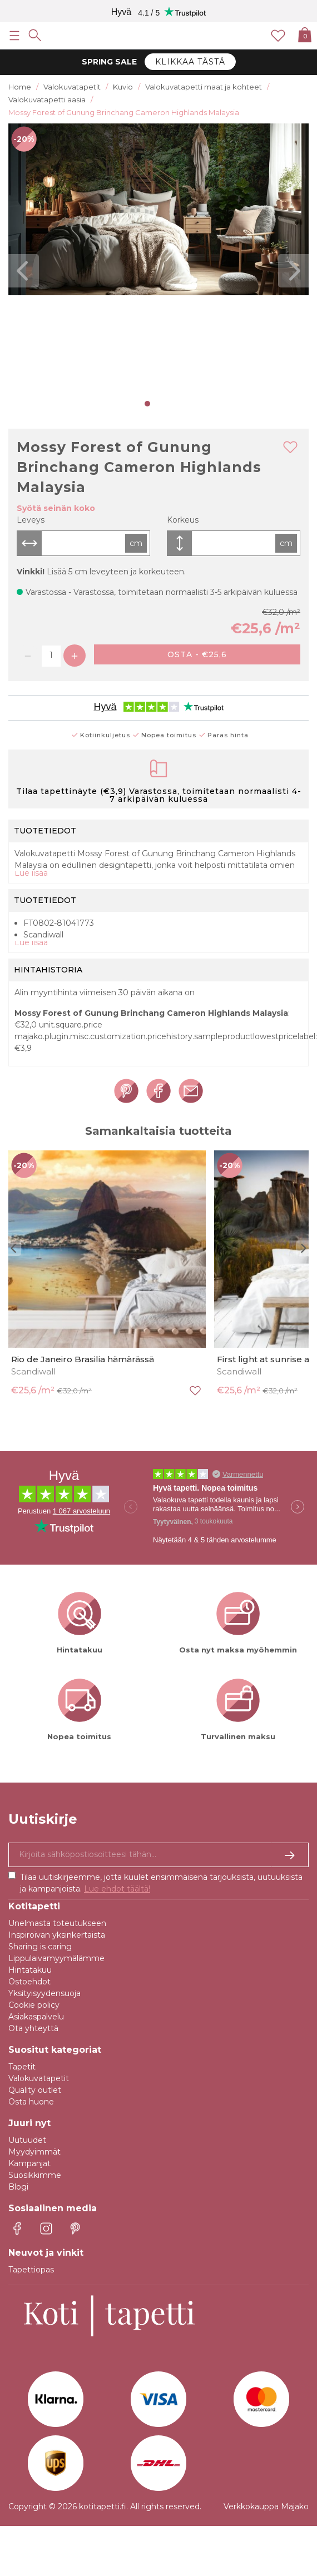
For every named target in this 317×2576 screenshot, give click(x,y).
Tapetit (22, 2067)
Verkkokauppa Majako (266, 2506)
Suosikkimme (34, 2175)
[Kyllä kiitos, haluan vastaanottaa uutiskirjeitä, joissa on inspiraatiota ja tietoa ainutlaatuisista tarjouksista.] (158, 1855)
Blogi (18, 2187)
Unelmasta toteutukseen (57, 1923)
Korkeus (183, 520)
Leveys (30, 520)
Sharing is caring (40, 1947)
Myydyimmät (34, 2152)
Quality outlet (34, 2090)
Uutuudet (27, 2140)
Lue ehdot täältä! (117, 1889)
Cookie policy (34, 2005)
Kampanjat (29, 2163)
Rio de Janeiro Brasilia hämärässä (82, 1359)
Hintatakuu (30, 1970)
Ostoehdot (29, 1982)
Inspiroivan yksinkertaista (56, 1935)
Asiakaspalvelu (36, 2017)
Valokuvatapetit (38, 2078)
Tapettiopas (31, 2270)
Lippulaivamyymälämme (56, 1958)
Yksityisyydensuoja (44, 1993)
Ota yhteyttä (33, 2028)
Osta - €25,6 (197, 654)
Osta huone (31, 2102)
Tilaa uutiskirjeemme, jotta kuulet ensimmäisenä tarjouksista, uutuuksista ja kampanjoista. (161, 1883)
